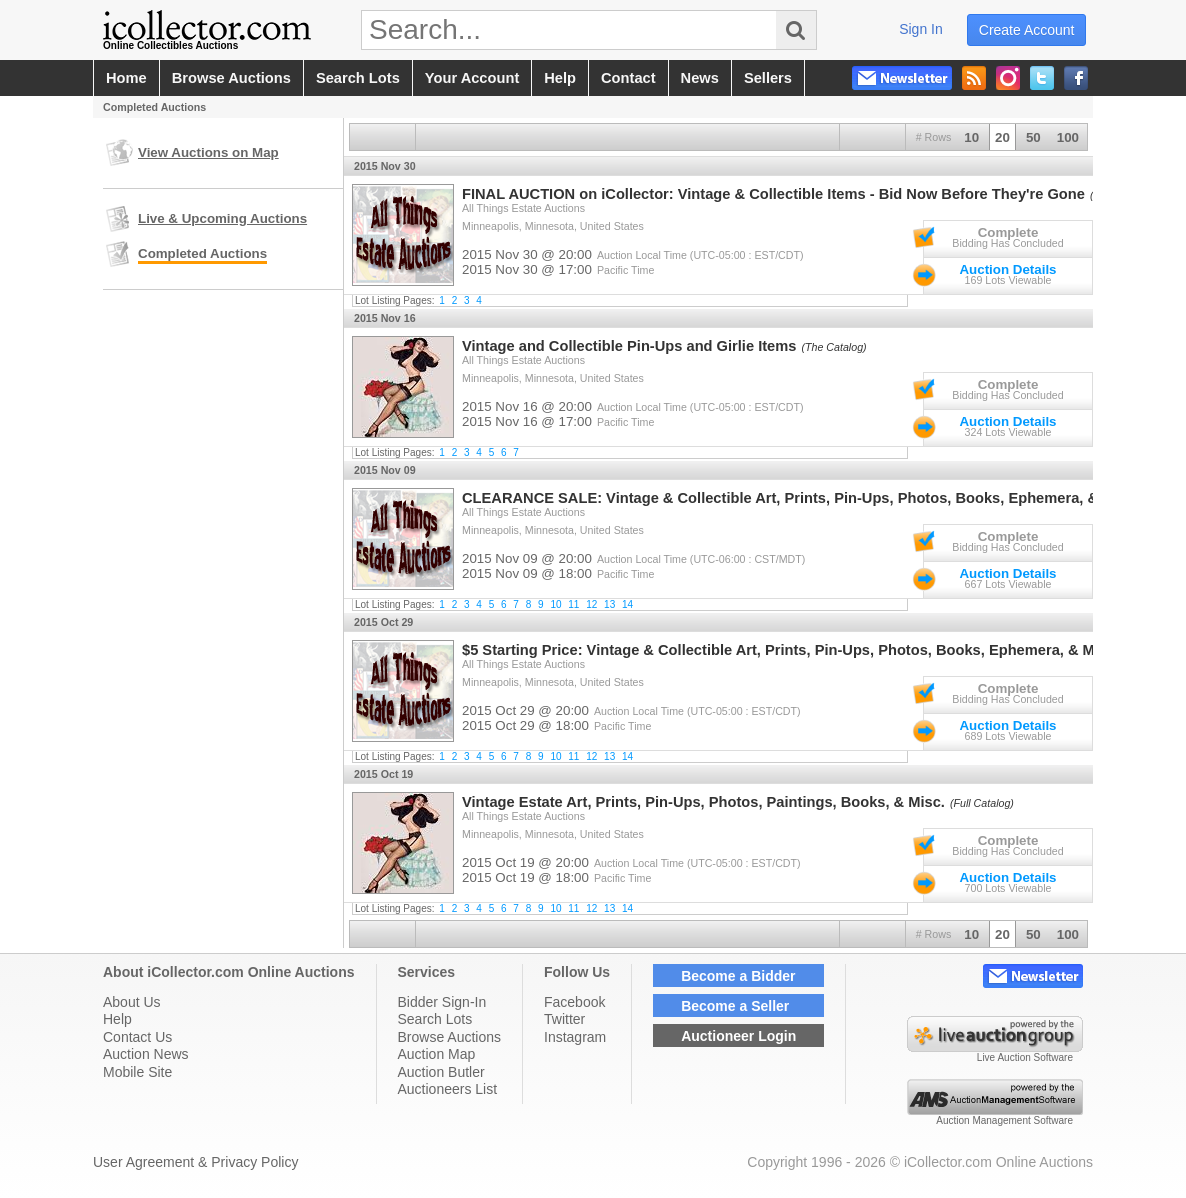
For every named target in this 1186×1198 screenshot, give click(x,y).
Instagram (575, 1037)
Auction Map (437, 1054)
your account (472, 78)
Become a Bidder (738, 976)
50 (1033, 137)
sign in (921, 29)
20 (1002, 137)
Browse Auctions (450, 1037)
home (126, 78)
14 (627, 604)
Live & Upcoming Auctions (222, 218)
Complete (1008, 232)
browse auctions (231, 78)
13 (609, 604)
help (560, 78)
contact (628, 78)
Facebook (574, 1002)
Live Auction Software (1025, 1057)
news (700, 78)
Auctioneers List (448, 1089)
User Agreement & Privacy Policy (195, 1162)
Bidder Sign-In (442, 1002)
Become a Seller (735, 1006)
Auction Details (1007, 269)
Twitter (564, 1019)
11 (573, 604)
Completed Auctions (202, 253)
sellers (768, 78)
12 (591, 604)
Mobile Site (137, 1072)
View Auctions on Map (208, 152)
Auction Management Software (1004, 1120)
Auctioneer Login (738, 1036)
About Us (132, 1002)
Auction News (146, 1054)
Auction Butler (441, 1072)
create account (1027, 30)
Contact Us (137, 1037)
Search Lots (435, 1019)
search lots (358, 78)
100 (1068, 137)
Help (117, 1019)
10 (971, 137)
